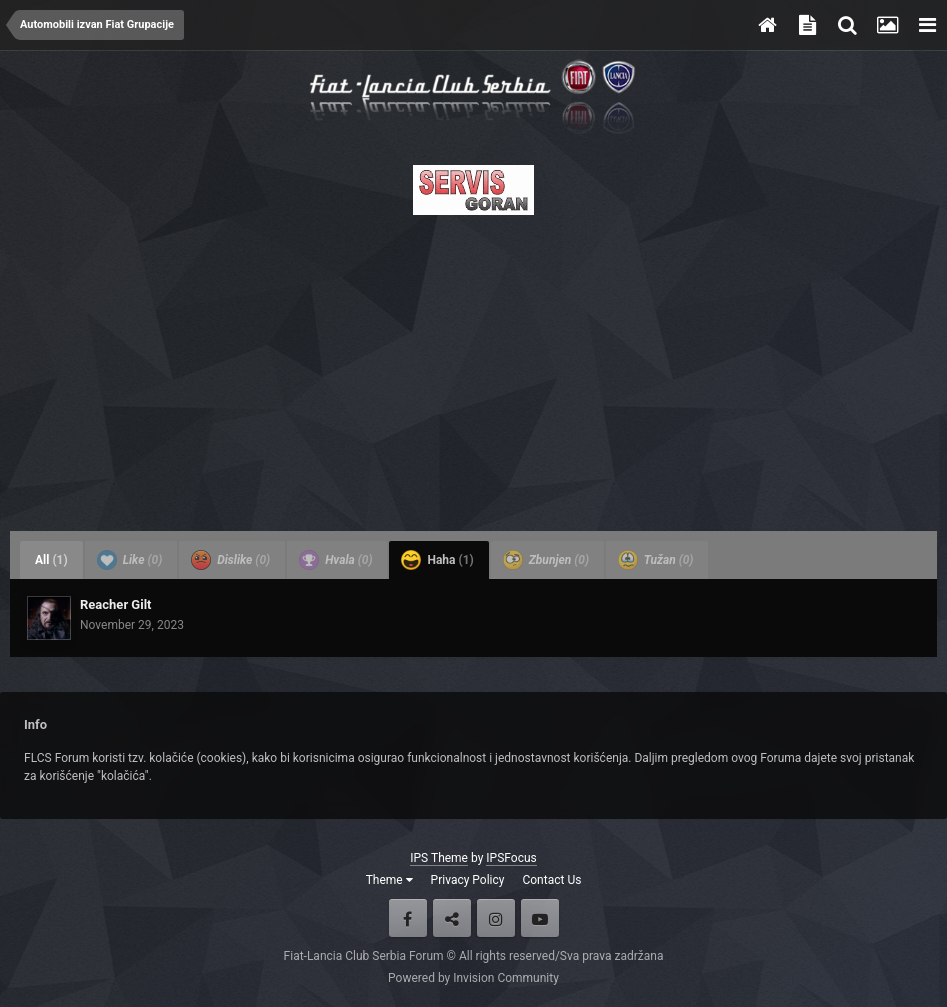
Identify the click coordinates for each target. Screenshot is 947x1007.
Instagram (496, 918)
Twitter (452, 918)
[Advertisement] (473, 367)
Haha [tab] (437, 560)
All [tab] (51, 560)
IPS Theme (439, 858)
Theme (389, 880)
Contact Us (551, 880)
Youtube (540, 918)
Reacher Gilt (116, 604)
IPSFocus (511, 858)
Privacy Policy (468, 880)
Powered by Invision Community (473, 978)
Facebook (408, 918)
